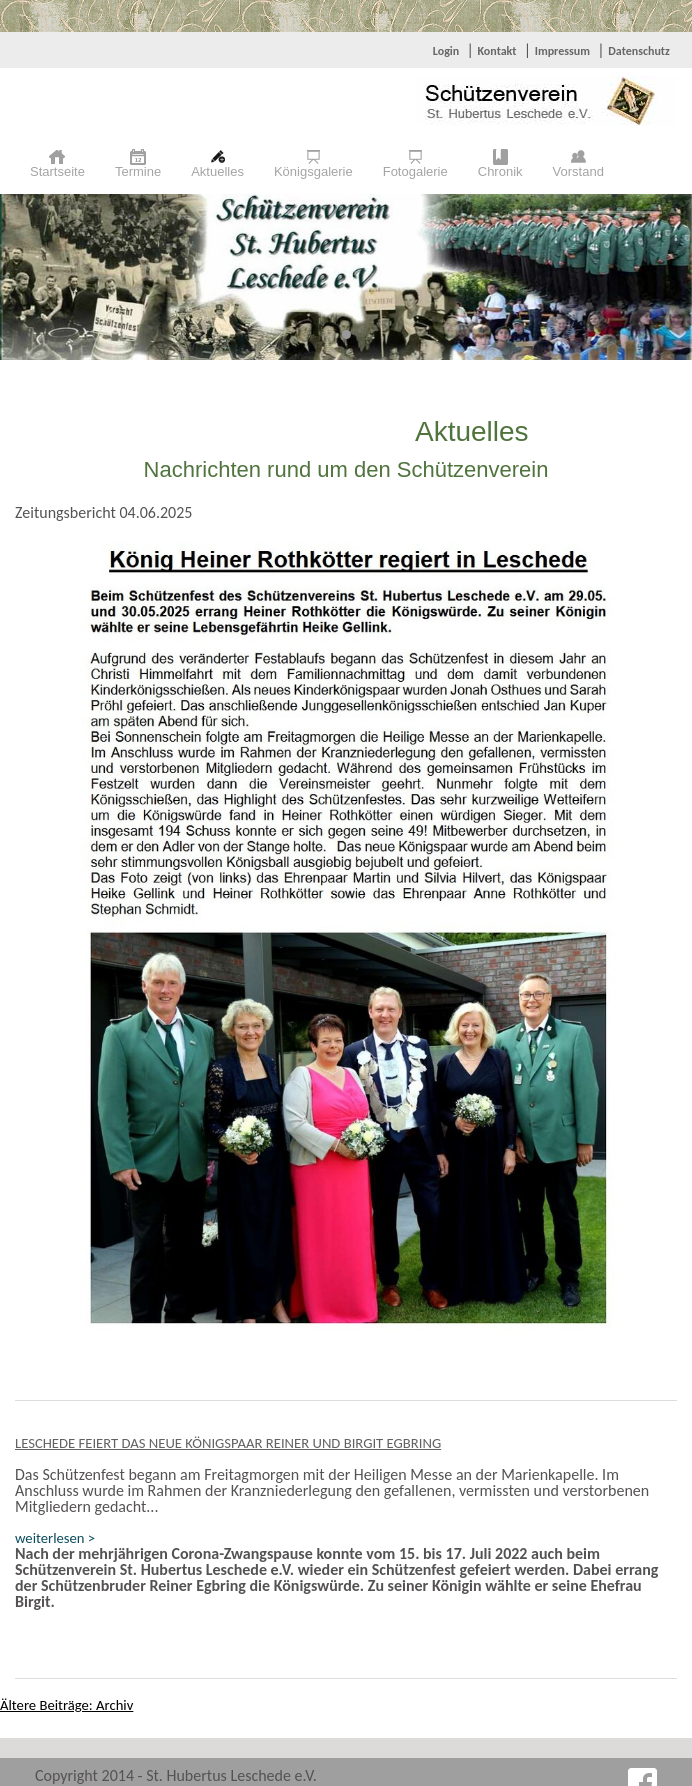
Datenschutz (639, 51)
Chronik (500, 171)
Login (446, 51)
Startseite (57, 171)
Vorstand (578, 171)
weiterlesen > (55, 1538)
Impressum (562, 51)
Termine (138, 171)
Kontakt (496, 51)
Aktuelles (217, 171)
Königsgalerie (313, 171)
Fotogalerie (415, 171)
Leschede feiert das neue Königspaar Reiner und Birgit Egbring (228, 1443)
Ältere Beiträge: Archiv (66, 1705)
